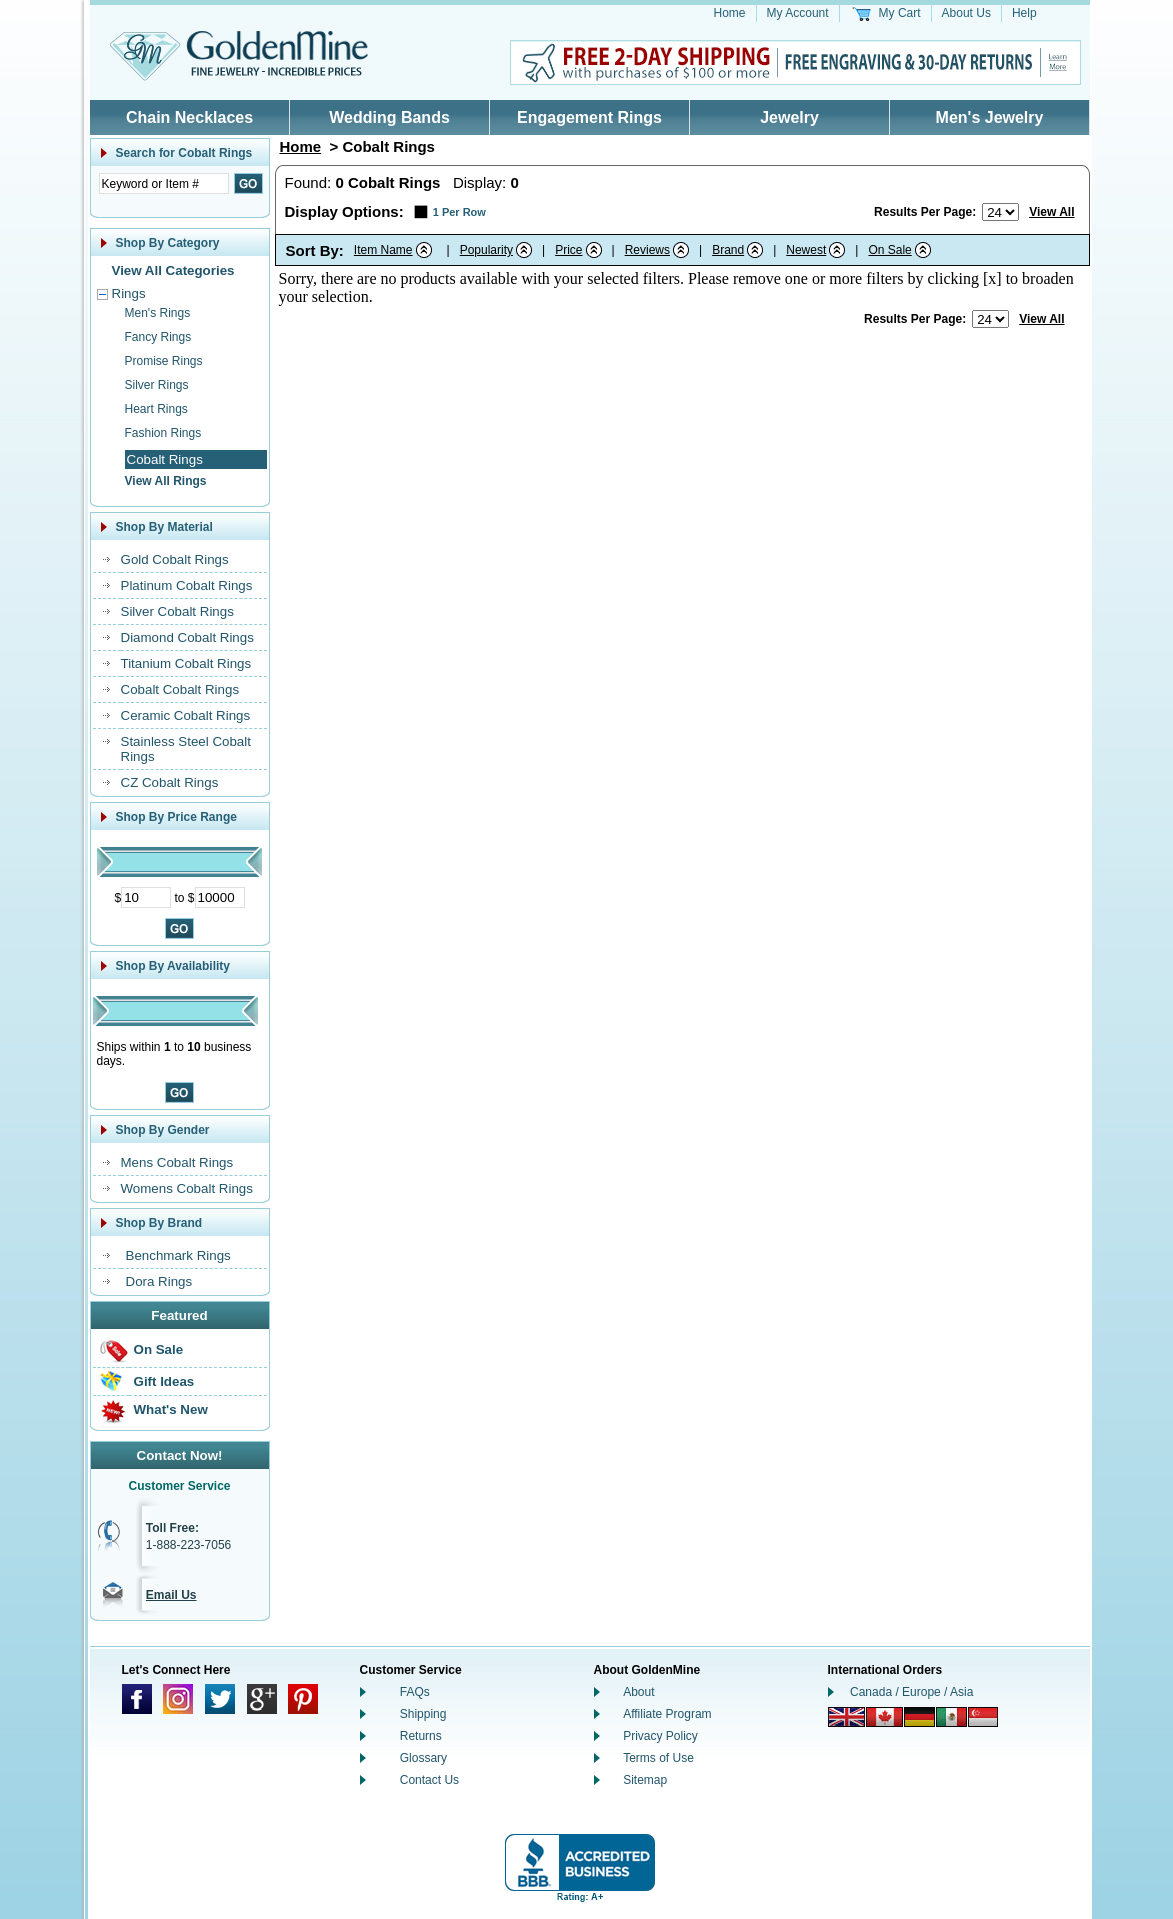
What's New (171, 1409)
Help (1024, 13)
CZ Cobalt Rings (170, 782)
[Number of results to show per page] (1000, 212)
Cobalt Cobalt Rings (180, 689)
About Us (966, 13)
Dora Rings (159, 1281)
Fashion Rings (163, 433)
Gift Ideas (164, 1381)
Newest (806, 250)
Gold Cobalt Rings (175, 559)
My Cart (900, 13)
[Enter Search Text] (164, 183)
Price (568, 250)
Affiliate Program (667, 1714)
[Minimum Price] (146, 897)
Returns (421, 1736)
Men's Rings (158, 313)
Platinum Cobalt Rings (187, 585)
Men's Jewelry (990, 117)
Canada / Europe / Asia (911, 1692)
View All (1051, 212)
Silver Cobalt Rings (177, 611)
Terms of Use (658, 1758)
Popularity (486, 250)
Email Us (171, 1595)
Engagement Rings (589, 117)
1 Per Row (459, 212)
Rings (129, 293)
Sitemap (645, 1780)
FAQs (415, 1692)
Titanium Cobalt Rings (186, 663)
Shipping (423, 1714)
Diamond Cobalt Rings (187, 637)
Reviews (647, 250)
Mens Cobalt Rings (177, 1162)
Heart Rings (156, 409)
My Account (798, 13)
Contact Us (429, 1780)
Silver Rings (157, 385)
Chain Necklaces (189, 117)
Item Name (383, 250)
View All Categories (173, 270)
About (638, 1692)
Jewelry (789, 117)
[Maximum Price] (220, 897)
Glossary (423, 1758)
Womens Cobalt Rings (187, 1188)
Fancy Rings (158, 337)
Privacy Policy (660, 1736)
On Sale (159, 1349)
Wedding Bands (389, 117)
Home (730, 13)
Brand (728, 250)
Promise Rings (164, 361)
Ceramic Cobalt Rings (186, 715)
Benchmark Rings (178, 1255)
